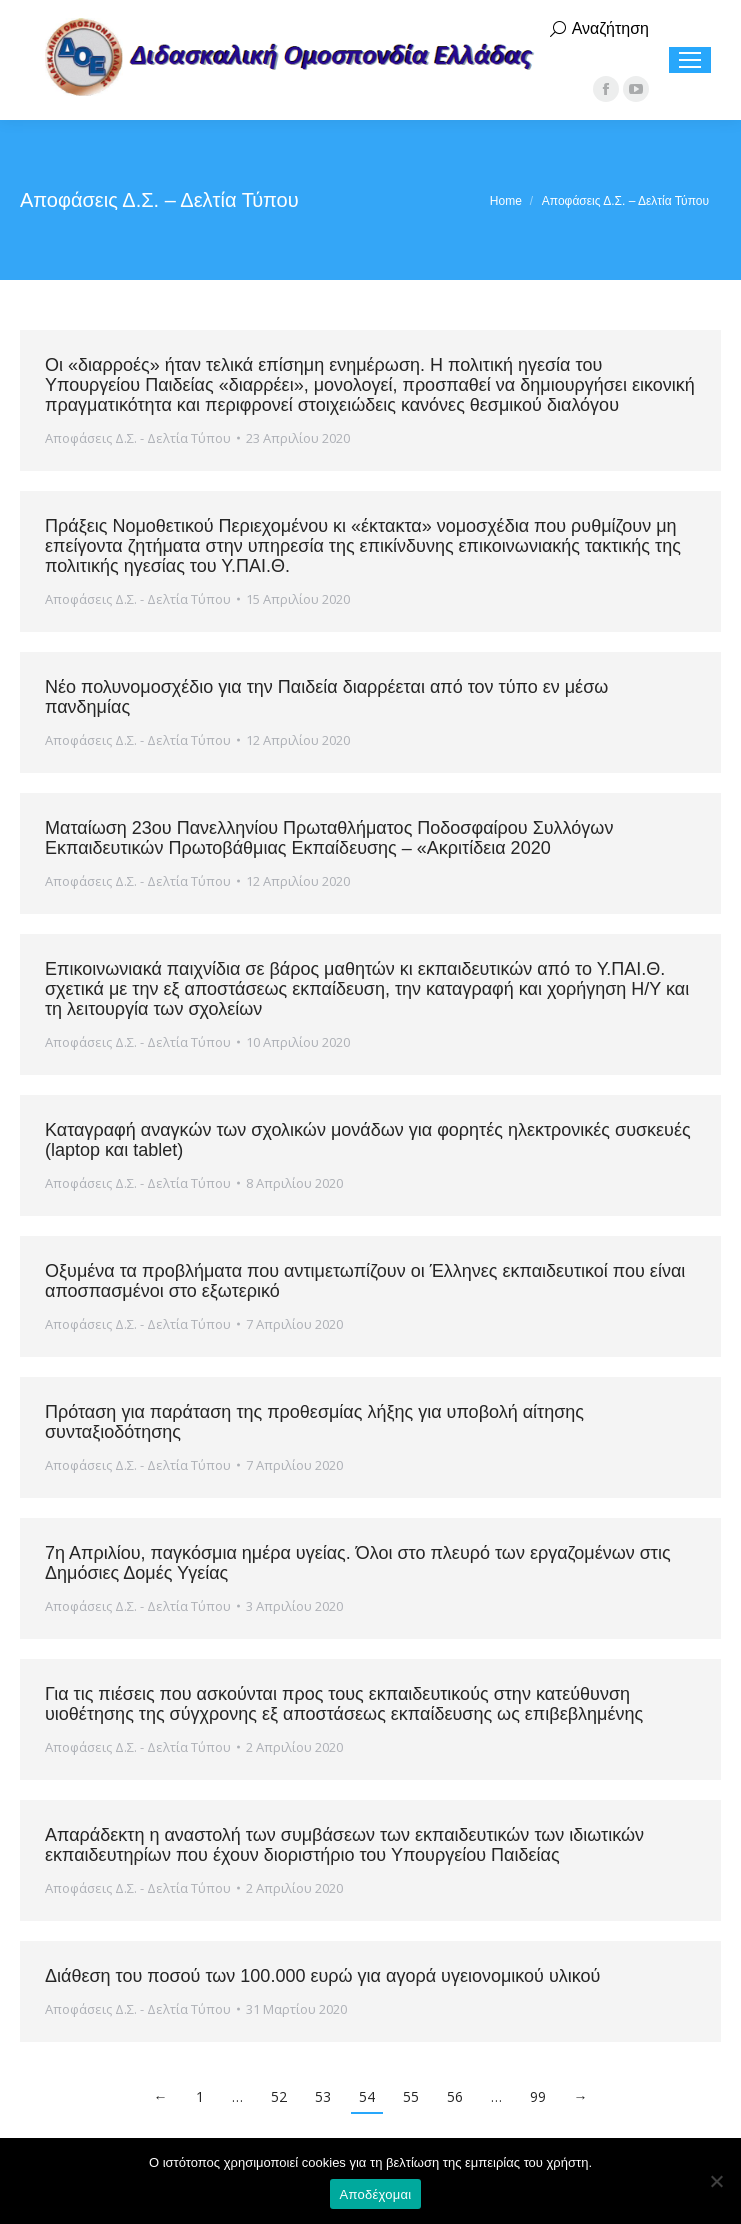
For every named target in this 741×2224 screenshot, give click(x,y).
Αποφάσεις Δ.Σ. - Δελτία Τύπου (138, 438)
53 (323, 2096)
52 (279, 2096)
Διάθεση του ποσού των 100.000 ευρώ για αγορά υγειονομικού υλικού (322, 1976)
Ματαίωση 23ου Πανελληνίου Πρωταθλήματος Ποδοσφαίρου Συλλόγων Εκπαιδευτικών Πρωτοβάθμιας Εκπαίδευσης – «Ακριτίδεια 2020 (329, 838)
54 (367, 2096)
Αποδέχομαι (376, 2194)
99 (538, 2096)
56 (455, 2096)
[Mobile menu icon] (690, 60)
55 (411, 2096)
